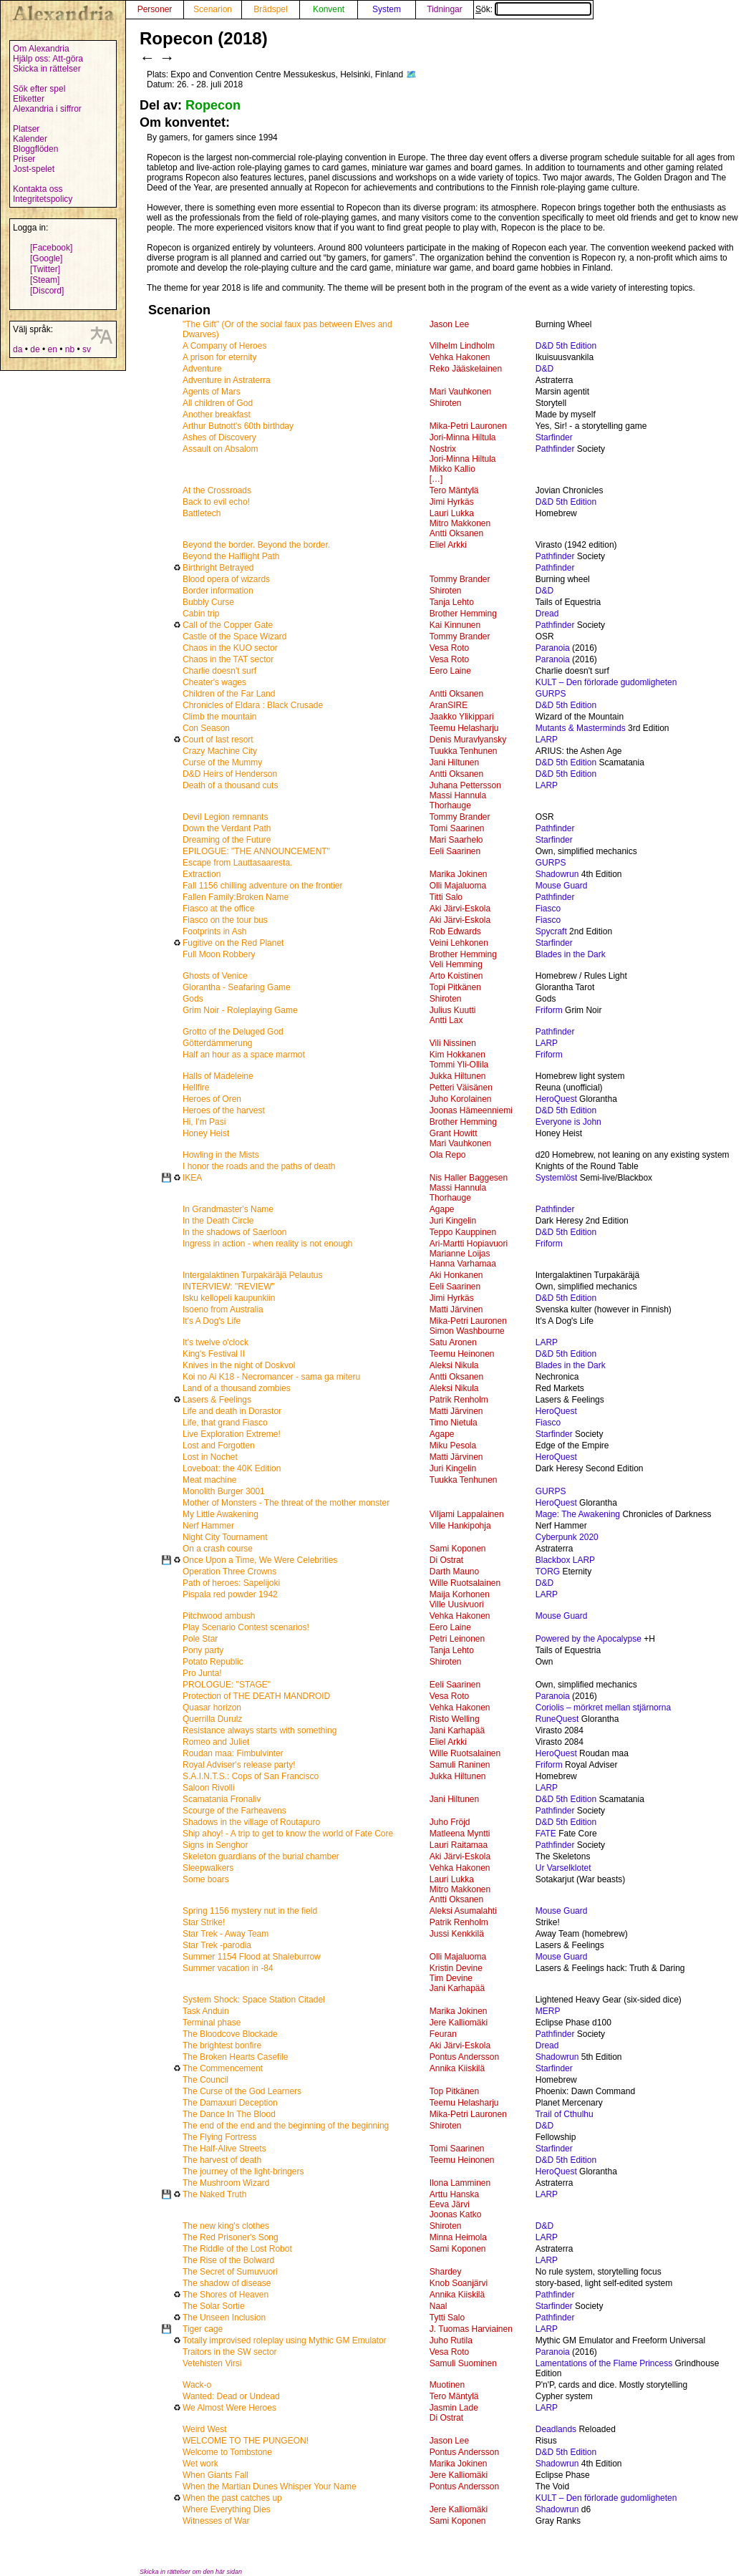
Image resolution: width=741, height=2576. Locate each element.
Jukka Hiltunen (458, 1076)
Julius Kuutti (453, 1010)
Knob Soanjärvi (459, 2283)
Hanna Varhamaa (463, 1264)
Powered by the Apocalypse (588, 1639)
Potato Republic (213, 1662)
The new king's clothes (226, 2226)
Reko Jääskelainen (466, 369)
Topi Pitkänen (455, 987)
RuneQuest (557, 1719)
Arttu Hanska (454, 2194)
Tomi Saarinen (457, 828)
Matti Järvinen (456, 1309)
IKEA (192, 1178)
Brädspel (270, 9)
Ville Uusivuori (457, 1604)
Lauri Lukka (452, 513)
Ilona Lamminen (460, 2183)
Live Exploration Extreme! (232, 1434)
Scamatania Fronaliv (222, 1799)
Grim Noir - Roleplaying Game (240, 1010)
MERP (548, 2011)
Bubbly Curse (208, 602)
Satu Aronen (453, 1342)
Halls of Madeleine (218, 1076)
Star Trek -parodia (217, 1945)
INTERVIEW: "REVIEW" (229, 1287)
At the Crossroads (217, 490)
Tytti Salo (447, 2318)
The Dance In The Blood (229, 2114)
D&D (544, 369)
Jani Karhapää (457, 1730)
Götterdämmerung (217, 1043)
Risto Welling (455, 1719)
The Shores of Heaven (225, 2295)
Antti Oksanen (456, 533)
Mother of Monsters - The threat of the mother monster (286, 1503)
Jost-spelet (33, 169)
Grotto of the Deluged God (233, 1032)
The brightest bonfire (222, 2045)
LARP (547, 740)
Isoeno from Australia (223, 1309)
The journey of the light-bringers (243, 2171)
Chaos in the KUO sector (230, 648)
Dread (547, 614)
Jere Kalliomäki (459, 2023)
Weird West (205, 2429)
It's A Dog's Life (212, 1321)
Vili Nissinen (453, 1043)
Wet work (200, 2464)
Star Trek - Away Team (225, 1934)
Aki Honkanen (456, 1275)
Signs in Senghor (215, 1845)
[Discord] (47, 291)
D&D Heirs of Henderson (230, 774)
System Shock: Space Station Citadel (254, 2000)
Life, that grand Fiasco (225, 1423)
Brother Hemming (463, 614)
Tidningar (444, 9)
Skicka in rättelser (47, 69)
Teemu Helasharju (464, 728)
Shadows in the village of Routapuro (251, 1822)
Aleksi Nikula (454, 1365)
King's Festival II (214, 1354)
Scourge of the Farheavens (234, 1811)
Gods (193, 999)
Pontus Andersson (464, 2057)
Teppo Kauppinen (463, 1232)
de (34, 349)
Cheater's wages (214, 682)
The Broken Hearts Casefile (235, 2057)
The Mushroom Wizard (226, 2183)
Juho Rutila (451, 2340)
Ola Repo (448, 1155)
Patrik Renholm (459, 1400)
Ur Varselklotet (563, 1868)
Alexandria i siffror (47, 109)
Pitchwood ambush (219, 1616)
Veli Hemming (456, 964)
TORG (548, 1572)
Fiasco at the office (219, 909)
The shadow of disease (227, 2283)
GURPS (551, 694)
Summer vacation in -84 (228, 1968)
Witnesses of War (216, 2521)
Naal (438, 2306)
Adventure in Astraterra (227, 380)
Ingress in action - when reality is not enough (267, 1244)
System (386, 9)
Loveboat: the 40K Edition (232, 1468)
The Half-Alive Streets (224, 2149)
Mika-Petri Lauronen (468, 426)
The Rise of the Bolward (228, 2260)
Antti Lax (446, 1020)
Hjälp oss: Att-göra (48, 59)
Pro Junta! (202, 1673)
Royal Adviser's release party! (239, 1765)
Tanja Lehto (452, 602)
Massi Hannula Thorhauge (458, 800)
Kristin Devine (456, 1968)
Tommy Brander (460, 579)
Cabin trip (201, 614)
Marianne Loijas (460, 1254)
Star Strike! (204, 1922)
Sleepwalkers (208, 1868)
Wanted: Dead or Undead (231, 2396)
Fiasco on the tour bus (225, 920)
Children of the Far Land (229, 694)
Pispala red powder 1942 (230, 1594)
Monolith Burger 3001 (224, 1491)
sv (86, 349)
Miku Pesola (453, 1445)
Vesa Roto (449, 648)
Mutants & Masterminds (581, 728)
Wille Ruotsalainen (465, 1583)
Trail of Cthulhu (565, 2114)
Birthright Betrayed (218, 568)
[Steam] (44, 280)
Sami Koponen (458, 1549)
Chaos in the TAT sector (228, 659)
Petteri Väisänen (461, 1088)
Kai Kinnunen (455, 625)
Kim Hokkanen (457, 1055)
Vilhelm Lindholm (462, 346)
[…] (436, 479)
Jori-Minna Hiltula (463, 437)
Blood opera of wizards (226, 579)
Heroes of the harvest (224, 1110)
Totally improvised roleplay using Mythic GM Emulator (285, 2340)
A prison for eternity (219, 357)
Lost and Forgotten (219, 1445)
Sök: (533, 9)
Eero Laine (450, 671)
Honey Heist (206, 1133)
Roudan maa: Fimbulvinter (233, 1753)
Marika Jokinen (459, 874)
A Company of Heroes (224, 346)
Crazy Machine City (220, 751)
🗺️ (411, 74)
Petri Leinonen (457, 1639)
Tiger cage (203, 2329)
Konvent (328, 9)
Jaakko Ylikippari (462, 717)
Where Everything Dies (227, 2509)
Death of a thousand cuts (230, 785)
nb (69, 349)
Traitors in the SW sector (230, 2352)
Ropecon (213, 105)
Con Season (206, 728)
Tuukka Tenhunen (464, 751)
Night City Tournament (225, 1537)
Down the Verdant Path (227, 828)
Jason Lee (449, 324)
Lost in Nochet (210, 1457)
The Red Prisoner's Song (231, 2237)
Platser (26, 129)
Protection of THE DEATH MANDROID (256, 1696)
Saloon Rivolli (209, 1788)
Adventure (202, 369)
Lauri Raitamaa (459, 1845)
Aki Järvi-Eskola (460, 909)
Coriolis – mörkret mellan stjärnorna (603, 1708)
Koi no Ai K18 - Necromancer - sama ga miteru (271, 1377)
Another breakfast (217, 415)
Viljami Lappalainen (467, 1514)
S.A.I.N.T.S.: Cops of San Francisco (251, 1776)
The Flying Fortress (219, 2137)
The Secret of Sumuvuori (230, 2272)
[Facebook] (51, 248)
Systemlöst (557, 1178)
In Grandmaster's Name (228, 1209)
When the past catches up (232, 2498)
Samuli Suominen (463, 2363)
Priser (24, 159)
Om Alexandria (41, 49)
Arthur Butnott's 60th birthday (238, 426)
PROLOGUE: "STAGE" (227, 1685)
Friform (549, 1010)
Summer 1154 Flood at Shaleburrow (252, 1957)
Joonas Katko (456, 2214)
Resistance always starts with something (259, 1730)
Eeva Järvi (450, 2204)
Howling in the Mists (221, 1155)
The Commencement (223, 2068)
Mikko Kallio (452, 469)
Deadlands (556, 2429)
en (52, 349)
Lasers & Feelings (217, 1400)
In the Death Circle (218, 1221)
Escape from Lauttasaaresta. (237, 863)
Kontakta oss (37, 189)
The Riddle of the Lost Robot (237, 2249)
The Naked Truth (214, 2194)
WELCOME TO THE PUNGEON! (246, 2441)
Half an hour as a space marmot (244, 1055)
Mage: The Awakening (578, 1514)
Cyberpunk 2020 (567, 1537)
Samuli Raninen (460, 1765)
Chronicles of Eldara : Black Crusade (253, 705)
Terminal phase (212, 2023)
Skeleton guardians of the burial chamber (261, 1856)
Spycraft (551, 931)
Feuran (443, 2034)
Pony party (203, 1650)
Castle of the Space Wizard (234, 636)
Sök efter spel (39, 89)
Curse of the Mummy (222, 762)
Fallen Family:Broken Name (236, 897)
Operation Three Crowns (229, 1572)
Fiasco (548, 909)
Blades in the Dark (571, 954)
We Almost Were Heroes (229, 2408)
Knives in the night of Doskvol (239, 1365)
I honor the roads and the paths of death (259, 1166)
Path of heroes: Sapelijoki (231, 1583)
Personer (155, 9)
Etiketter (28, 99)
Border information (218, 591)
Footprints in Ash (214, 931)
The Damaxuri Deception (230, 2103)
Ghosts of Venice (215, 976)
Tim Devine (451, 1978)
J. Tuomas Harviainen (471, 2329)
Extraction (202, 874)
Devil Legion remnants (225, 817)
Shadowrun (557, 874)
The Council (205, 2080)
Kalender (30, 139)
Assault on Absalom (220, 449)
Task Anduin (206, 2011)
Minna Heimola (458, 2237)
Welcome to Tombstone (227, 2452)
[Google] (46, 258)
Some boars (206, 1879)
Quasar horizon (212, 1708)
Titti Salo (446, 897)
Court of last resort (218, 740)
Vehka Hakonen (460, 357)
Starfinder (554, 437)
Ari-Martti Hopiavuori (469, 1244)
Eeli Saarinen (455, 851)
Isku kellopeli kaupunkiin (229, 1298)
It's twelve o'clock (215, 1342)
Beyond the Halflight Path (231, 556)
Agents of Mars (212, 392)
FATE (546, 1834)
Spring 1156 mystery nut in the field (250, 1911)
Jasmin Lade (454, 2408)
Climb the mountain (219, 717)
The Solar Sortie (214, 2306)
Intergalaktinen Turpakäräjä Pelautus (252, 1275)
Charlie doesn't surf (219, 671)
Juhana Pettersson (465, 785)
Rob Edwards (455, 931)
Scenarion (212, 9)
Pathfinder (555, 449)
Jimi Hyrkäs (452, 502)
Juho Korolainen (461, 1099)
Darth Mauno (454, 1572)
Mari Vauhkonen (461, 392)
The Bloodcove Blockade (230, 2034)
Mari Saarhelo (456, 840)
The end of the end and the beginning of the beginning (286, 2126)
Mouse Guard (562, 886)
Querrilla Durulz (212, 1719)
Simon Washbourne (467, 1331)
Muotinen (447, 2385)
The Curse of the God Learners (242, 2091)
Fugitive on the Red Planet (233, 943)
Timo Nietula (454, 1423)
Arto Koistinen (456, 976)
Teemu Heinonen (462, 1354)
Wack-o (197, 2385)
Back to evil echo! (216, 502)
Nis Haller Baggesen (469, 1178)
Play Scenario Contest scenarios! (246, 1627)
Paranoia (553, 648)
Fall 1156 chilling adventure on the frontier (262, 886)
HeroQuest (556, 1099)
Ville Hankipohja (460, 1526)
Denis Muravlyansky (468, 740)
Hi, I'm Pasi (204, 1122)
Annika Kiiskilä (457, 2068)
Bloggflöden (35, 149)
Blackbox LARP (565, 1560)
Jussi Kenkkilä (457, 1934)
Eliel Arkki (448, 545)
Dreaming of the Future (227, 840)
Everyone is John (568, 1122)
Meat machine (209, 1480)
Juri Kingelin (453, 1221)
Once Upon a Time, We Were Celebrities (260, 1560)
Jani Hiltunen (454, 762)
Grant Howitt (454, 1133)
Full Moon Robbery (219, 954)
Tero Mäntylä (454, 490)
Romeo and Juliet (216, 1742)
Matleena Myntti (460, 1834)
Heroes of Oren (212, 1099)
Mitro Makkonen (460, 523)
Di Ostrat (446, 1560)
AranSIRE (449, 705)
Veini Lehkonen (459, 943)
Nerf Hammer (208, 1526)
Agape (442, 1209)
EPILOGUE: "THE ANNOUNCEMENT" (256, 851)
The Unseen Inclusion (224, 2318)
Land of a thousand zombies (237, 1388)
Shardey (446, 2272)
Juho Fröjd (450, 1822)
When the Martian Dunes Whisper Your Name (270, 2486)
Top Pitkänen (454, 2091)
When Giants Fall (215, 2475)
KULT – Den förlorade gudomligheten (606, 682)
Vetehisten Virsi (212, 2363)
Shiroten (446, 403)
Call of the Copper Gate (228, 625)
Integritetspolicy (42, 199)
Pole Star (200, 1639)
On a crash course (218, 1549)
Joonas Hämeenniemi (471, 1110)
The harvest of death (222, 2160)
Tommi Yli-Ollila (459, 1065)
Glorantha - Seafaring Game (237, 987)
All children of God (218, 403)
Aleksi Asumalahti (463, 1911)
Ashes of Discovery (219, 437)
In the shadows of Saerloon (234, 1232)
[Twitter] (45, 269)
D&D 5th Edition (566, 346)
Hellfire (196, 1088)
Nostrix (443, 449)
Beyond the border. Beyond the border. (256, 545)
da (17, 349)
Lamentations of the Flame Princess (604, 2363)
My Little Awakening (220, 1514)
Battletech (202, 513)
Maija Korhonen (460, 1594)
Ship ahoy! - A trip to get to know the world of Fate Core (288, 1834)
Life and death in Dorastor (232, 1411)
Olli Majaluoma (458, 886)
